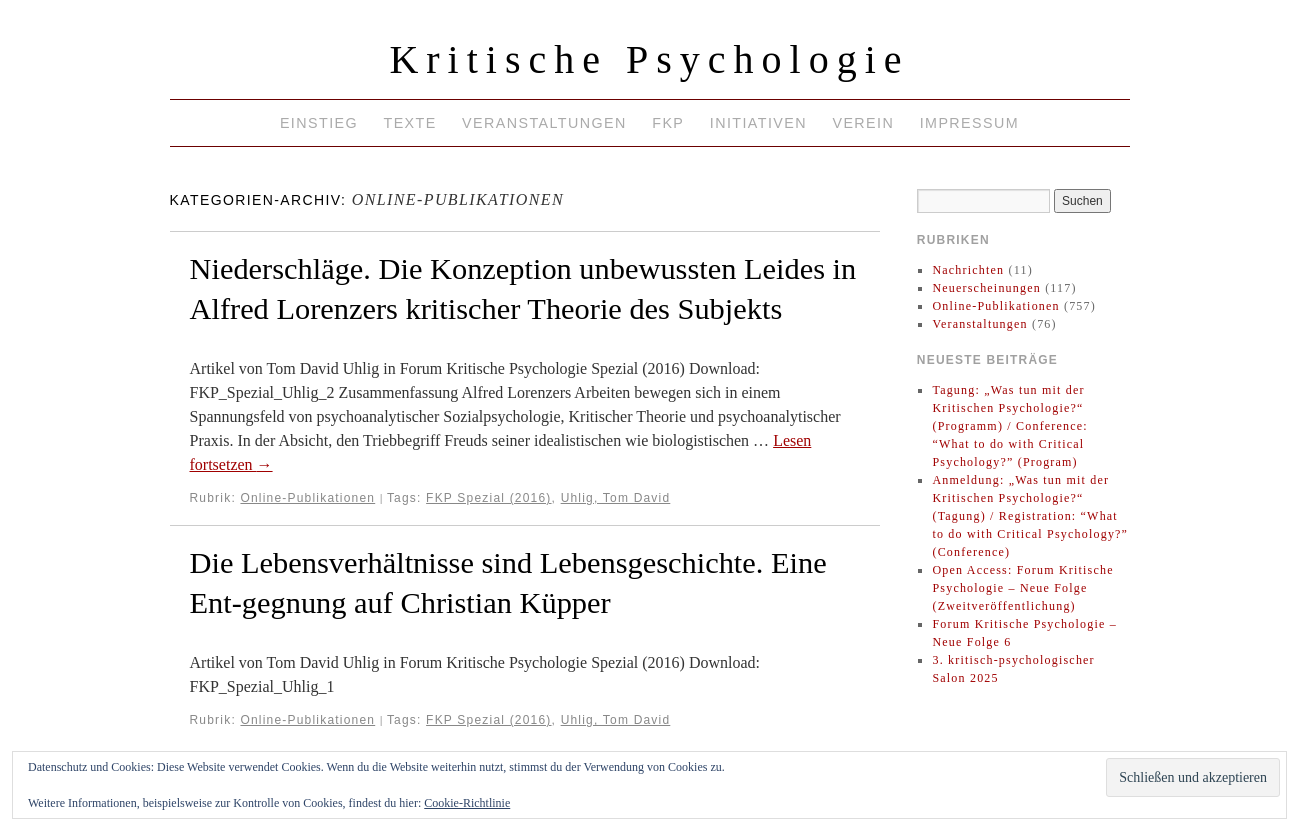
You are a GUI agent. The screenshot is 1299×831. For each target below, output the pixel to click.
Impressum (969, 123)
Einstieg (319, 123)
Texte (409, 123)
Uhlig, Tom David (616, 498)
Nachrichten (968, 270)
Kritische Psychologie (649, 59)
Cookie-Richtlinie (467, 803)
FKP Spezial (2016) (488, 498)
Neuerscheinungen (986, 288)
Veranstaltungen (544, 123)
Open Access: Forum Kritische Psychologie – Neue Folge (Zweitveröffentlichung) (1022, 588)
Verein (863, 123)
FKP (668, 123)
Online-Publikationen (307, 498)
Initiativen (758, 123)
